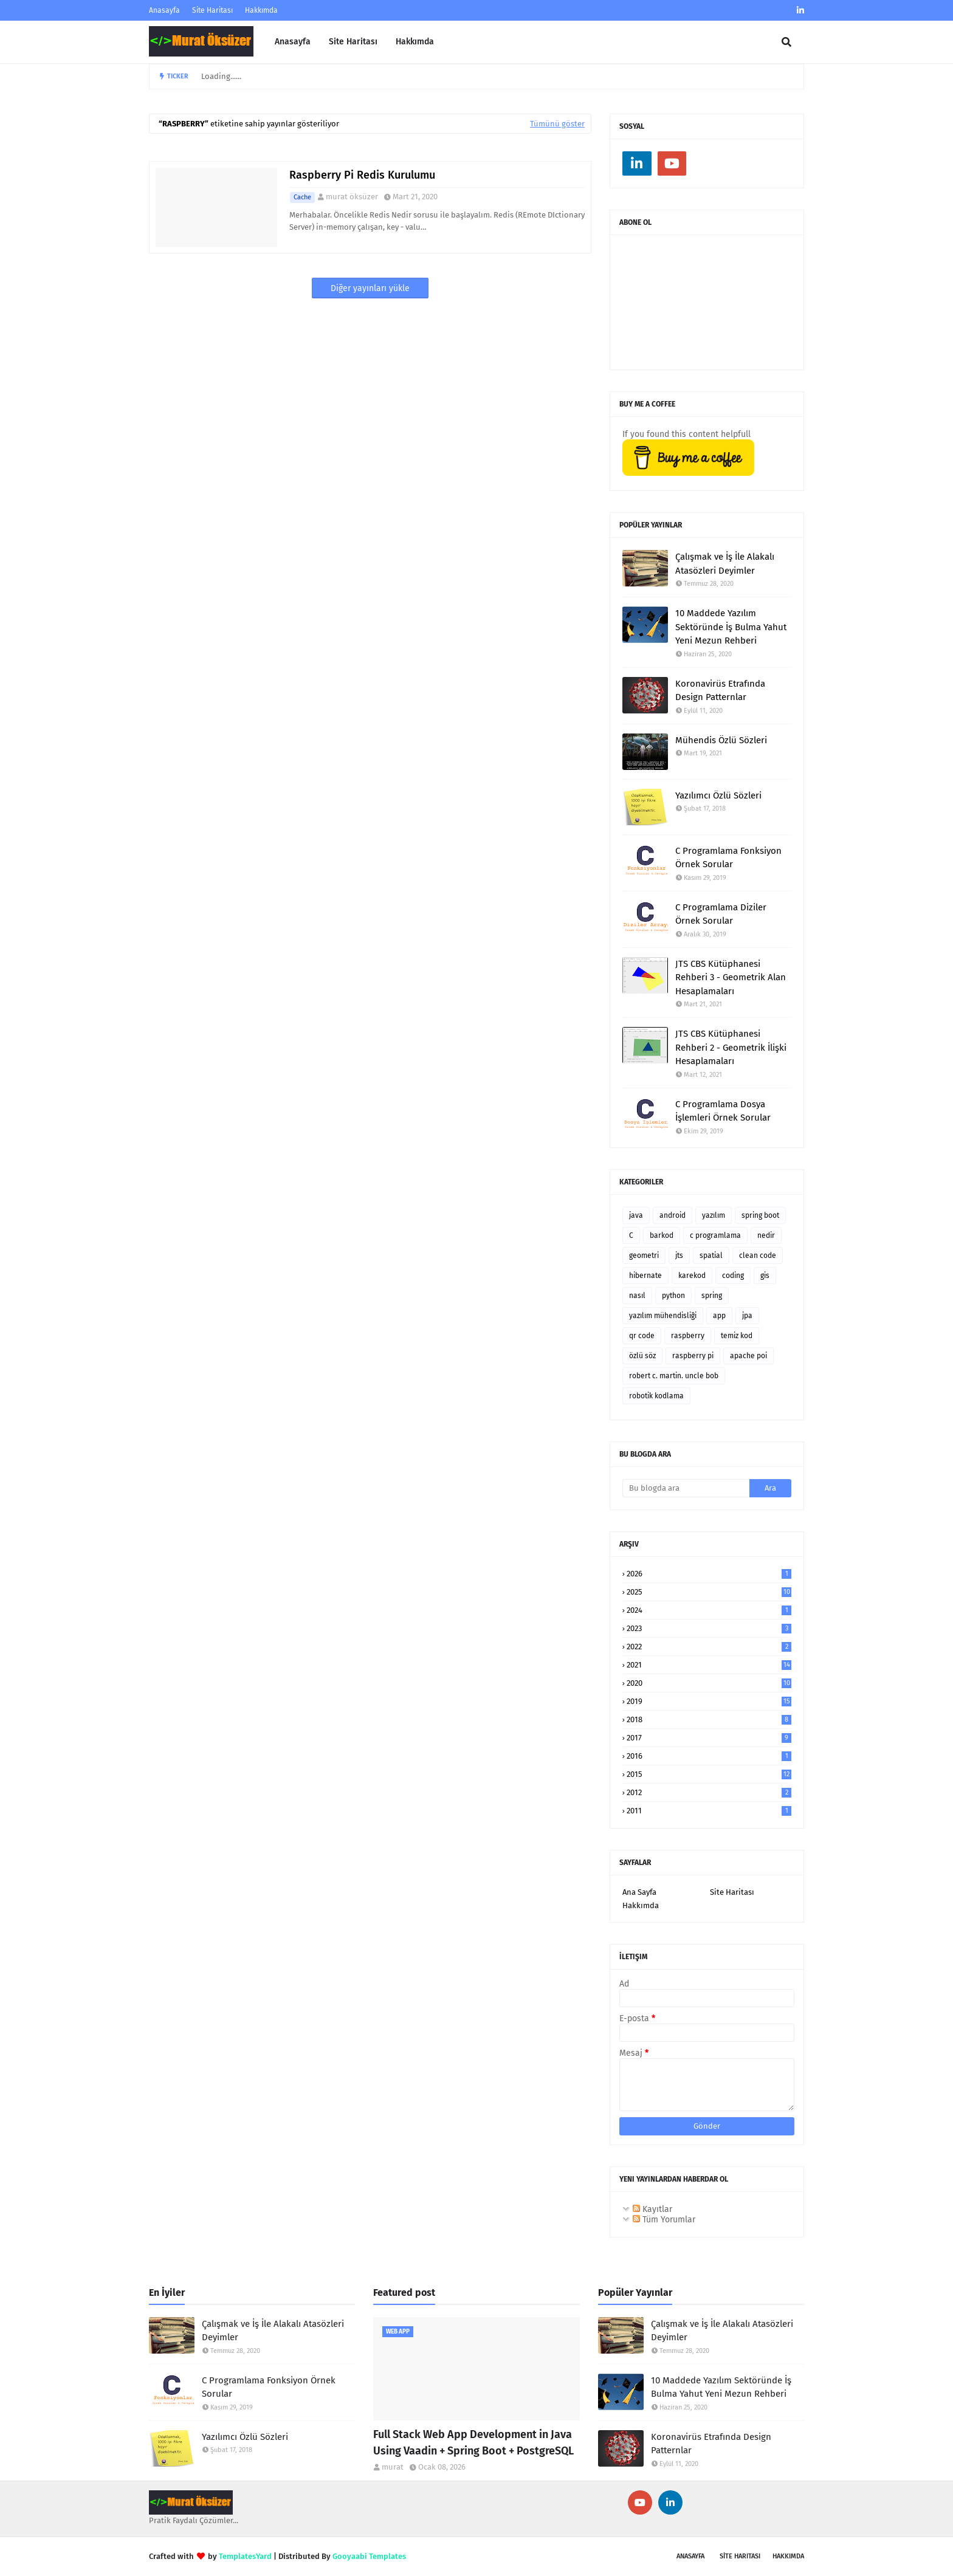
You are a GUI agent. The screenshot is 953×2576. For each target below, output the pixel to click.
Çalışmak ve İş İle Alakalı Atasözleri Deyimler (724, 563)
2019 (709, 1701)
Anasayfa (164, 10)
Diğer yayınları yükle (370, 288)
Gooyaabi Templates (369, 2556)
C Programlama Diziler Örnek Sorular (720, 914)
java (636, 1215)
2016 (709, 1755)
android (672, 1215)
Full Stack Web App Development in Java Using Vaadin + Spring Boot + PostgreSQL (473, 2443)
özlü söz (642, 1356)
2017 (709, 1737)
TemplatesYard (245, 2556)
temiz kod (736, 1335)
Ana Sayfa (639, 1892)
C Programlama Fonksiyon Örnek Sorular (728, 857)
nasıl (637, 1295)
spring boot (760, 1215)
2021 (709, 1664)
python (673, 1295)
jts (679, 1255)
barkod (661, 1235)
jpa (747, 1315)
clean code (757, 1255)
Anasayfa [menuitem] (293, 41)
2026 (709, 1573)
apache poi (748, 1356)
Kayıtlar (652, 2209)
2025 (709, 1591)
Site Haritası (212, 10)
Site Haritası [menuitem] (353, 41)
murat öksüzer (352, 196)
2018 (709, 1719)
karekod (692, 1275)
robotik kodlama (656, 1396)
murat (393, 2466)
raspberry (687, 1335)
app (719, 1315)
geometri (644, 1255)
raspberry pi (693, 1356)
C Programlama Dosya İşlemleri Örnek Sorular (723, 1111)
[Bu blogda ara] (685, 1488)
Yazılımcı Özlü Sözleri (718, 795)
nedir (766, 1235)
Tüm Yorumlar (664, 2219)
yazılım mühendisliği (663, 1315)
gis (764, 1275)
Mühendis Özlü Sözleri (721, 740)
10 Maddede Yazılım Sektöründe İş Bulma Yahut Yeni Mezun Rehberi (730, 627)
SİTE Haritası (740, 2556)
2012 (709, 1792)
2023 (709, 1628)
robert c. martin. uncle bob (673, 1376)
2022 (709, 1646)
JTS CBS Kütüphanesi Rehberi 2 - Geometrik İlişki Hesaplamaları (730, 1047)
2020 (709, 1683)
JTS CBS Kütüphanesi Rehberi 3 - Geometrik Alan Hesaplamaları (730, 977)
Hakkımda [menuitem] (415, 41)
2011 (709, 1810)
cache (302, 197)
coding (733, 1275)
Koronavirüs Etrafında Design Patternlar (720, 690)
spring (711, 1295)
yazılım (713, 1215)
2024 (709, 1610)
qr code (642, 1335)
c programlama (715, 1235)
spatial (711, 1255)
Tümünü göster (557, 123)
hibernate (645, 1275)
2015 (709, 1774)
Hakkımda (261, 10)
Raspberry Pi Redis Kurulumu (362, 175)
